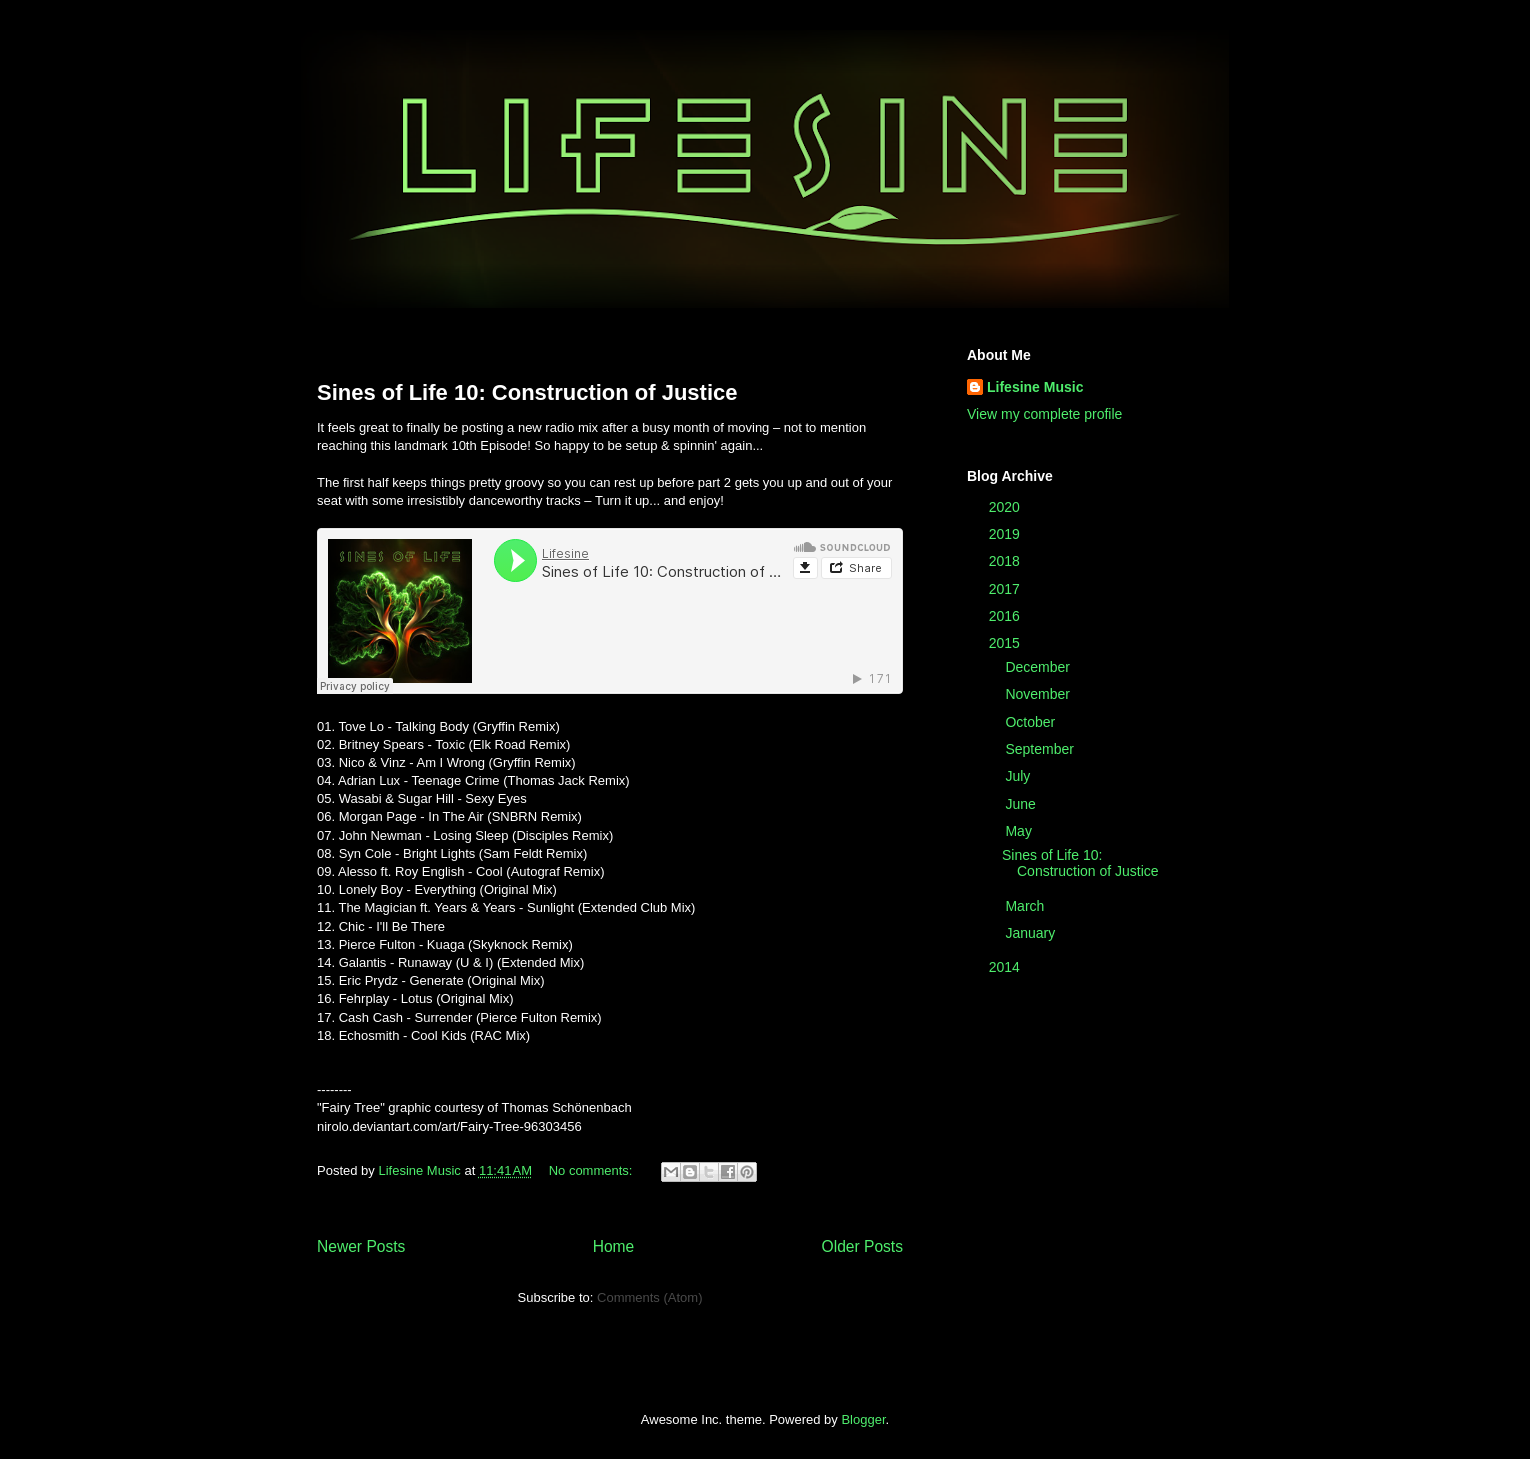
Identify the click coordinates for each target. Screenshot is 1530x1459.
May (1020, 831)
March (1026, 906)
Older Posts (862, 1246)
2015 (1006, 643)
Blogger (863, 1419)
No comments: (592, 1170)
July (1019, 776)
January (1032, 933)
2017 (1006, 589)
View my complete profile (1044, 414)
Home (614, 1246)
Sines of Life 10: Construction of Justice (527, 392)
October (1032, 722)
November (1039, 694)
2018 (1006, 561)
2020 (1006, 507)
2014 (1006, 967)
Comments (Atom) (649, 1297)
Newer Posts (361, 1246)
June (1022, 804)
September (1041, 749)
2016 (1006, 616)
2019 (1006, 534)
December (1039, 667)
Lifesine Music (1035, 387)
